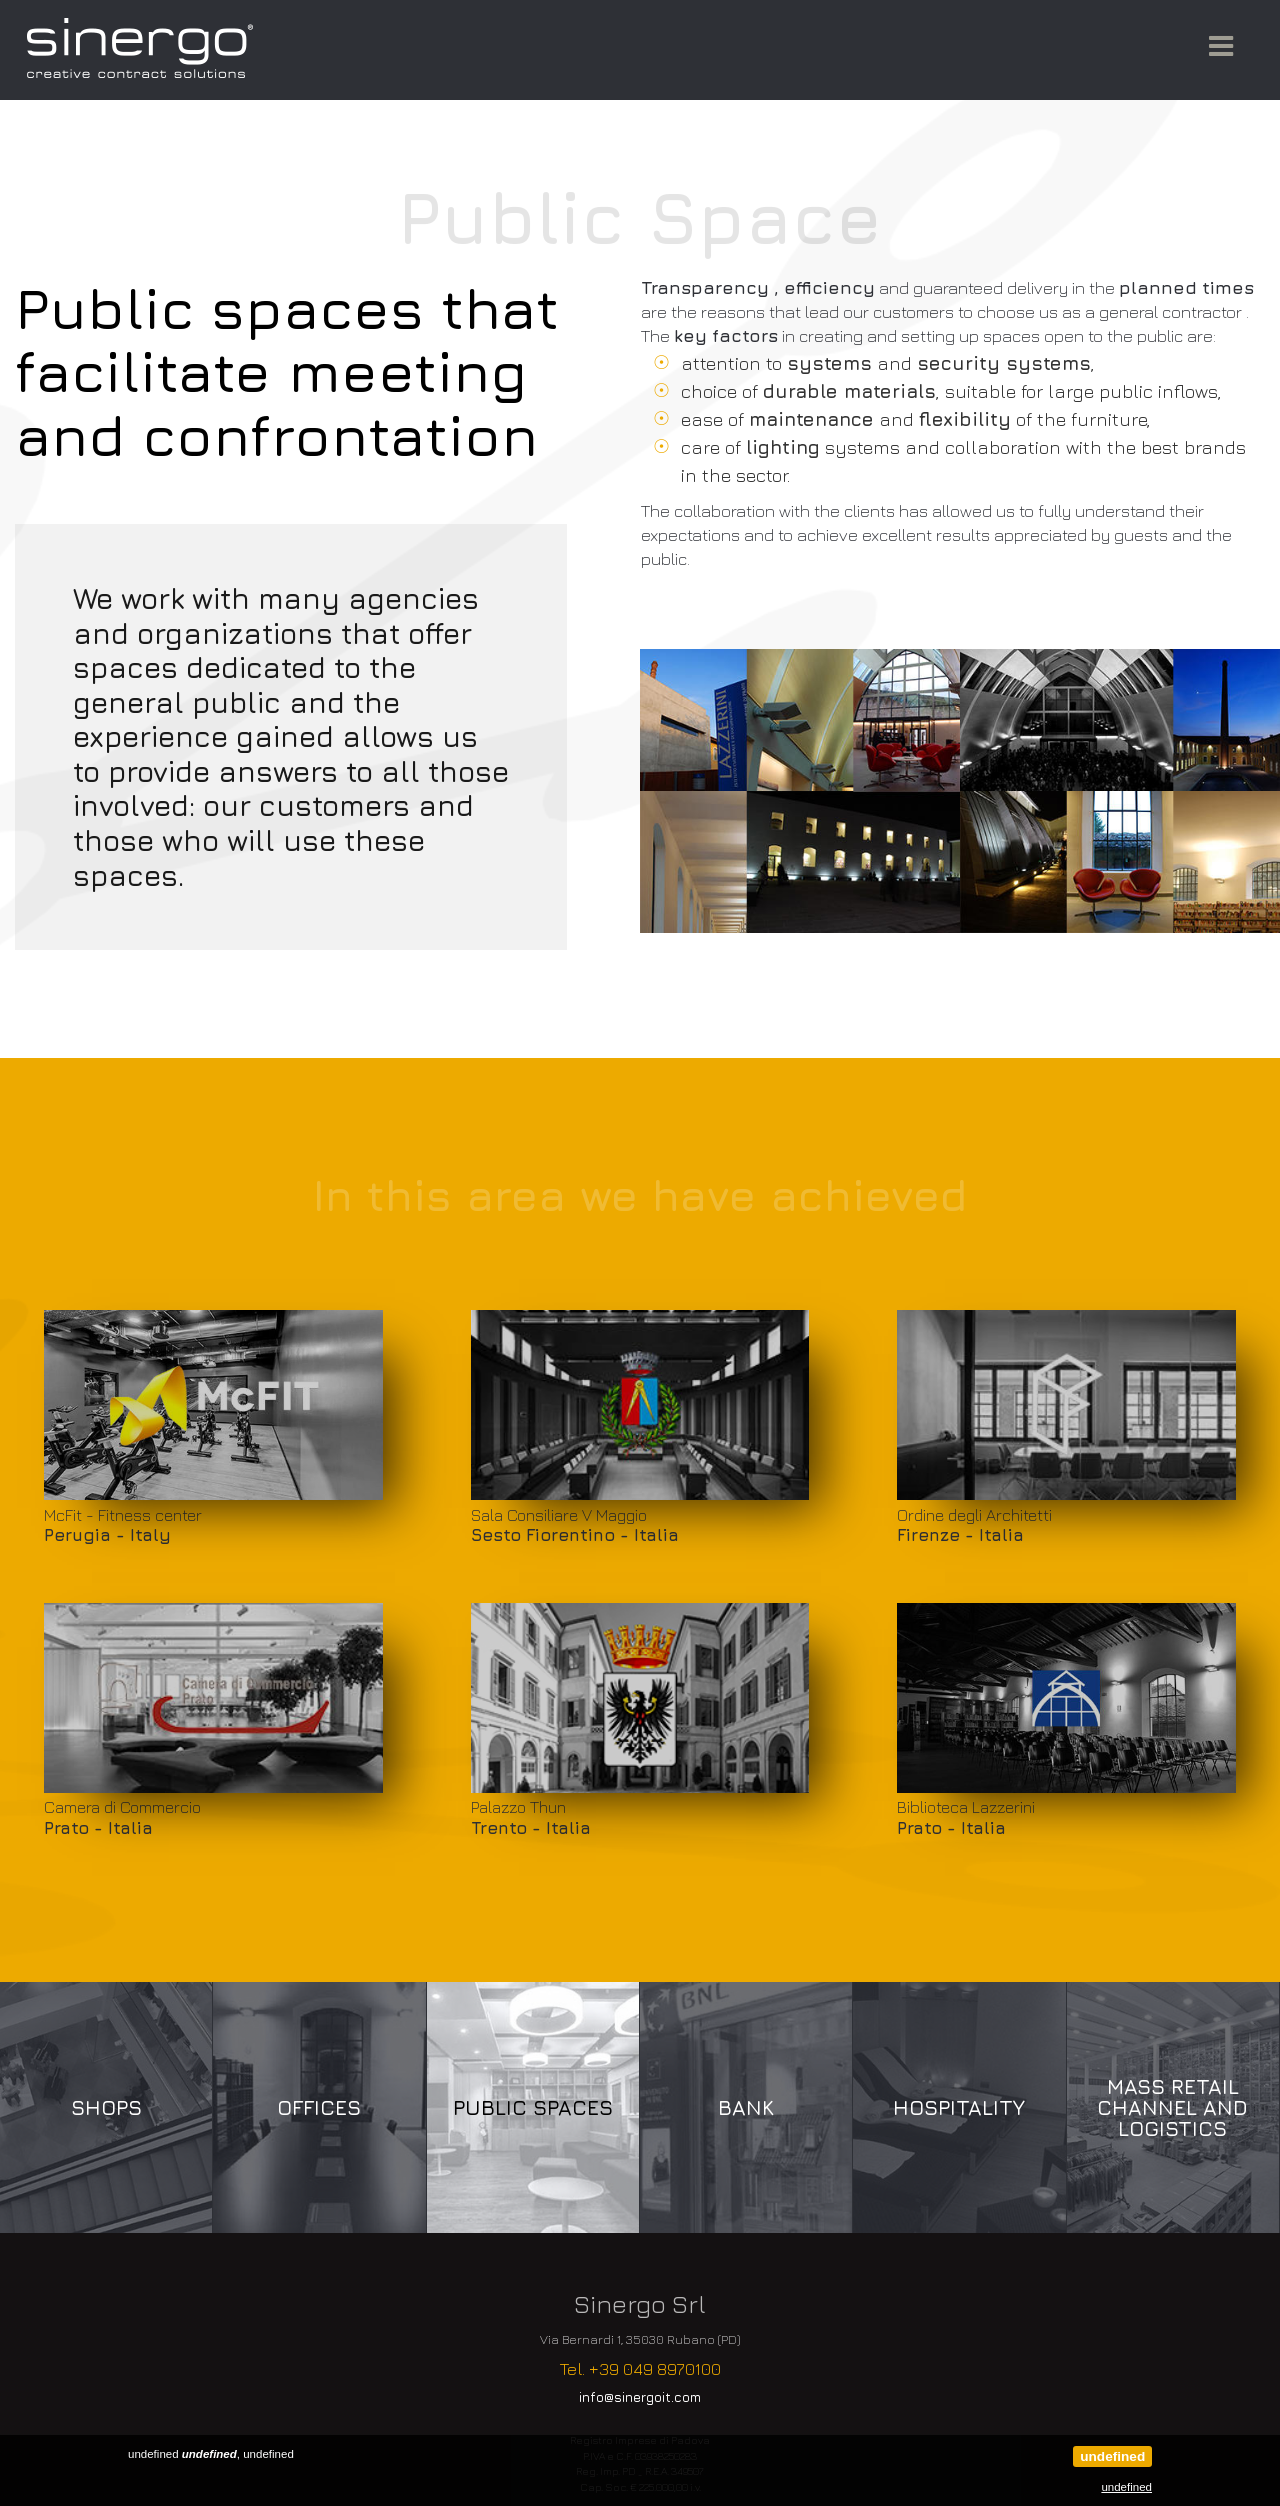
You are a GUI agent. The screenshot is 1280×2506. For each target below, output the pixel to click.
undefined (1112, 2456)
